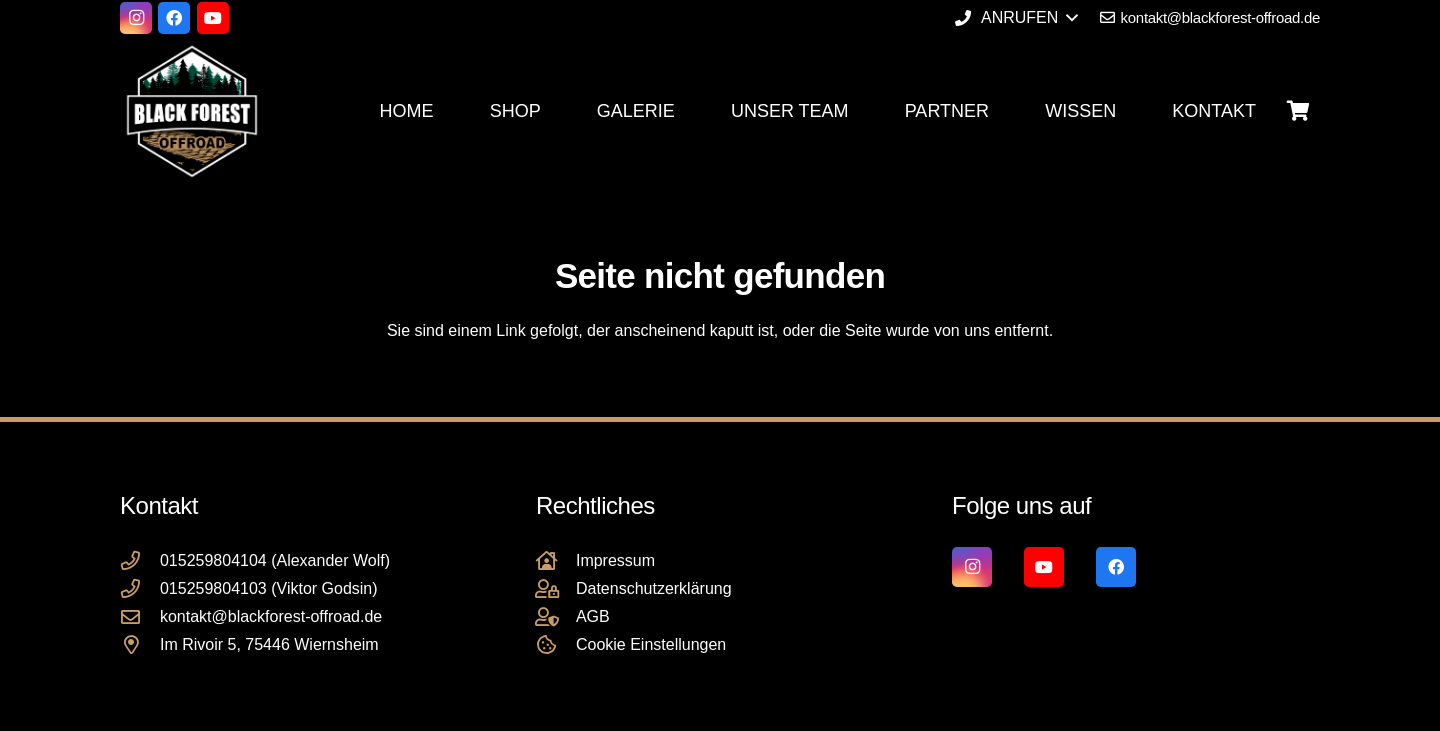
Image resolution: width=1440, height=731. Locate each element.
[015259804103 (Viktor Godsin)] (140, 588)
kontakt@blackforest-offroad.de (271, 616)
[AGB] (556, 616)
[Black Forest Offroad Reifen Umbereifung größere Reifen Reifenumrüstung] (191, 111)
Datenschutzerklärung (654, 588)
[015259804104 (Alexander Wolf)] (140, 560)
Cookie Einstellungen (651, 644)
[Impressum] (556, 560)
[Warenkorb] (1298, 111)
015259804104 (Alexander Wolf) (275, 560)
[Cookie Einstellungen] (556, 644)
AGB (593, 616)
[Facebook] (174, 18)
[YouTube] (213, 18)
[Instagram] (136, 18)
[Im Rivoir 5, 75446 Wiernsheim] (140, 644)
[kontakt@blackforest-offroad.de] (140, 616)
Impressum (615, 560)
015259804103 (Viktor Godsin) (269, 588)
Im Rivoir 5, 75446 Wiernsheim (269, 644)
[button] (1016, 18)
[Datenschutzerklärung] (556, 588)
